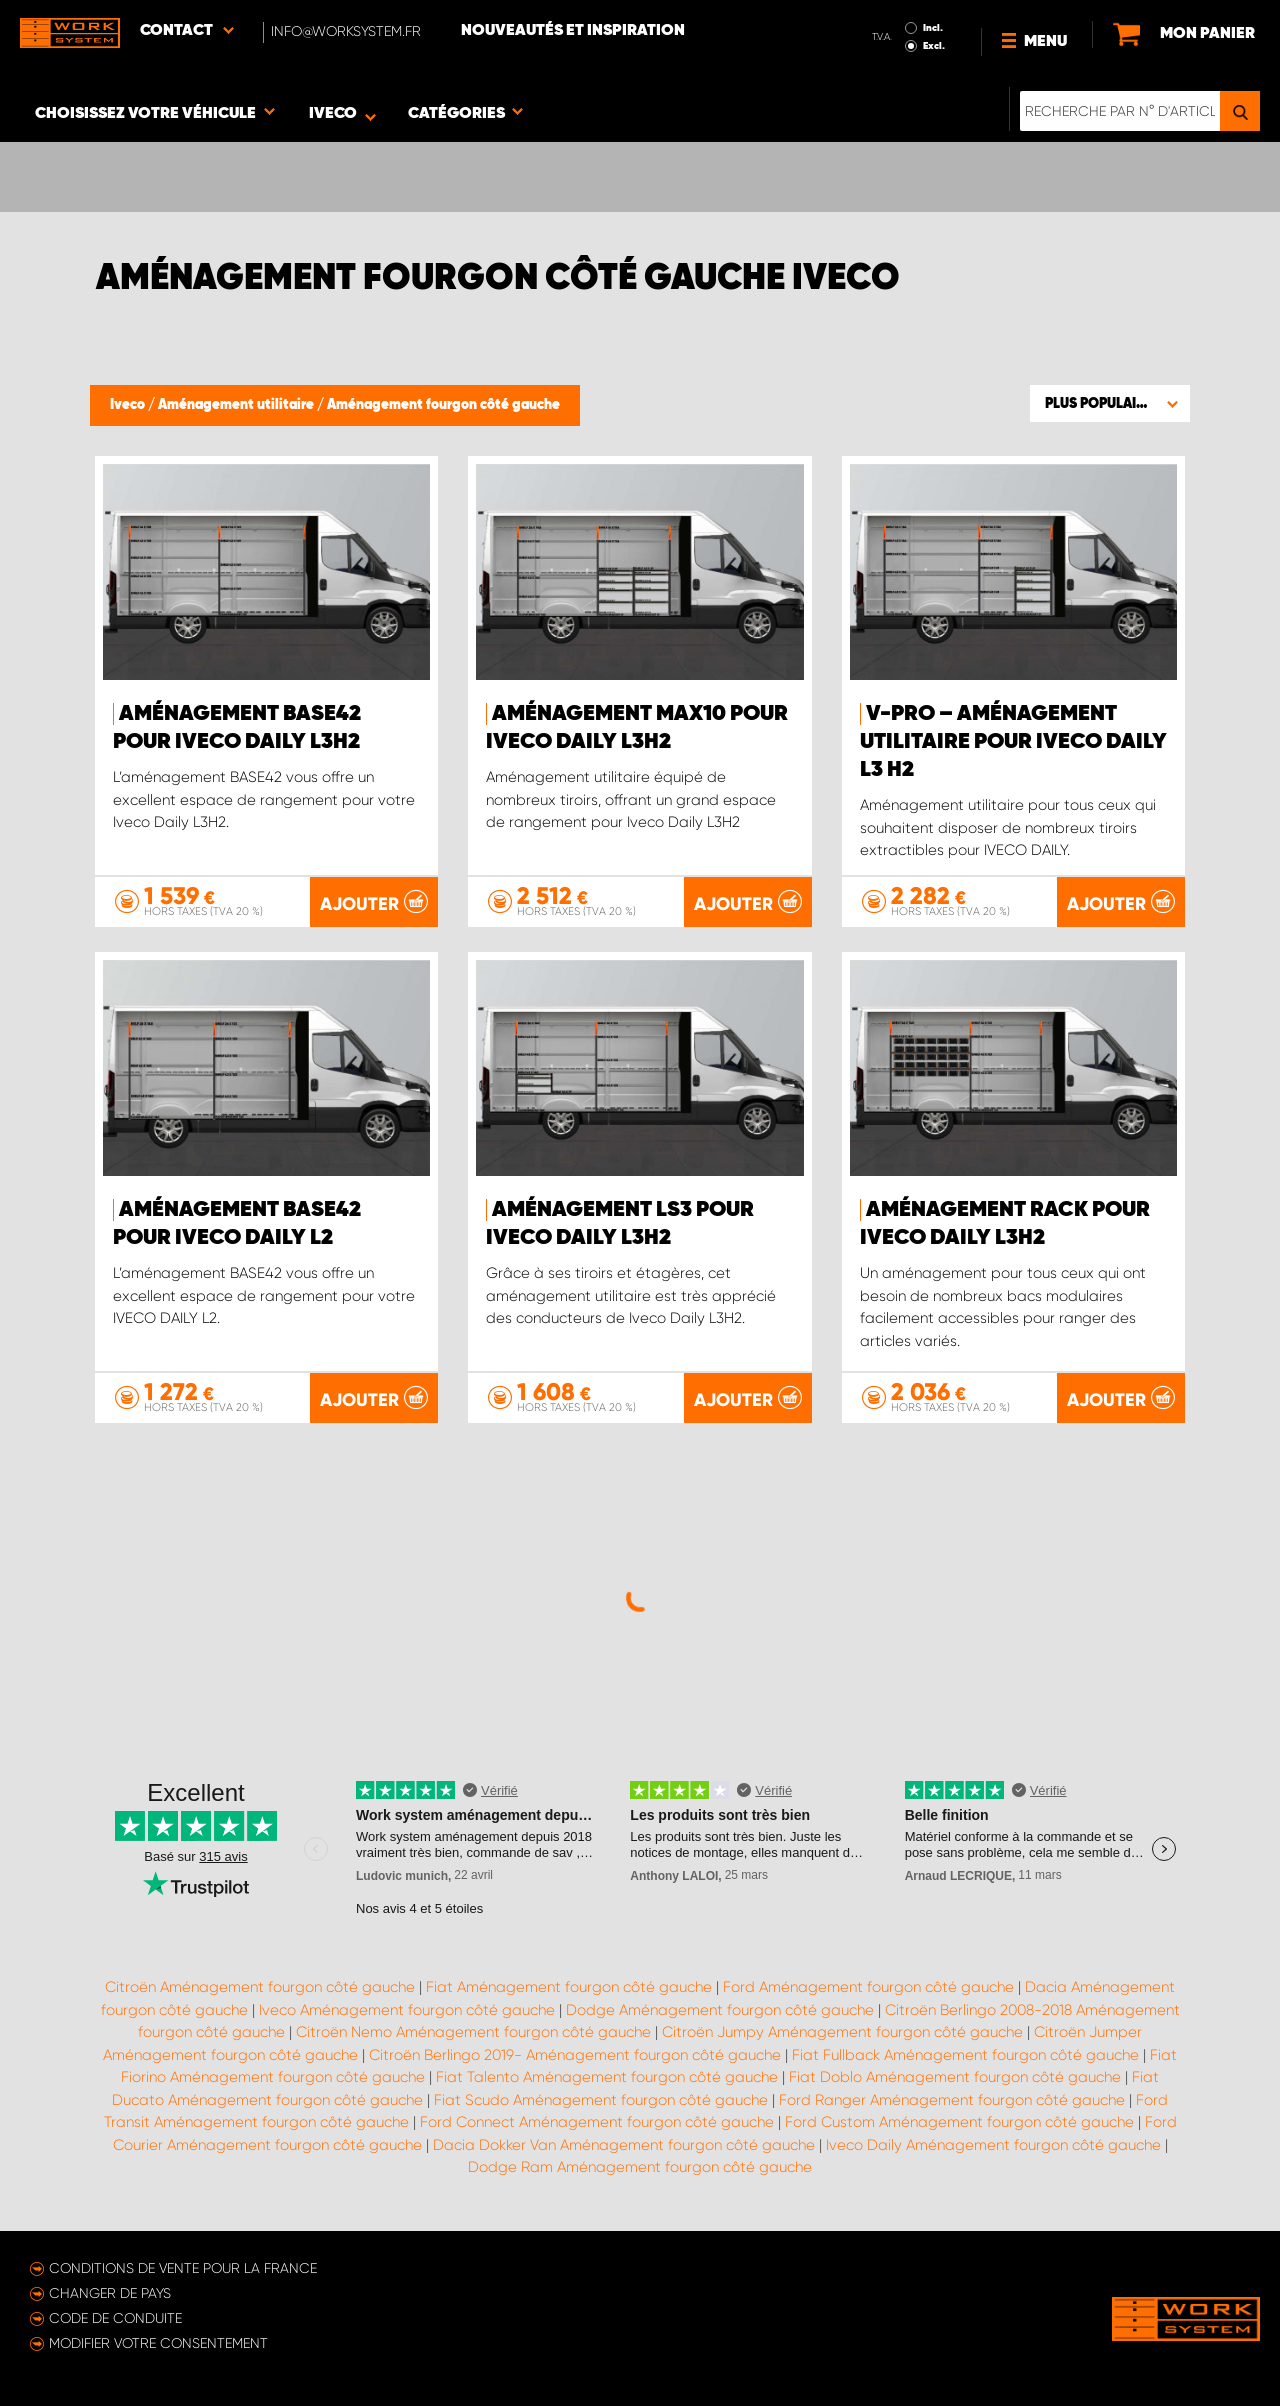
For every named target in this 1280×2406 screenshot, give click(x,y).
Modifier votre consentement (158, 2343)
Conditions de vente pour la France (183, 2268)
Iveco (129, 405)
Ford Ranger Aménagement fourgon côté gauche (952, 2100)
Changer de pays (110, 2293)
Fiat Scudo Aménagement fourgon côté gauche (601, 2100)
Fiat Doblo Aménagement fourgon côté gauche (955, 2077)
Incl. (933, 28)
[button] (1110, 403)
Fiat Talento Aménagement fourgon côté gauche (607, 2077)
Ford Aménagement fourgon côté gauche (868, 1987)
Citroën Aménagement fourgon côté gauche (260, 1987)
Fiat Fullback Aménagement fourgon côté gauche (965, 2055)
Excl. (934, 46)
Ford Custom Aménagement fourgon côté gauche (959, 2122)
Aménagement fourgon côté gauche (443, 405)
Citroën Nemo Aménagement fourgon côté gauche (473, 2032)
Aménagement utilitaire (237, 405)
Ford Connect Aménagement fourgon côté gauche (597, 2122)
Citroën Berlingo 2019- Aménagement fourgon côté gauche (575, 2055)
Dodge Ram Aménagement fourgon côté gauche (640, 2167)
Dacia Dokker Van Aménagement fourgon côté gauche (624, 2145)
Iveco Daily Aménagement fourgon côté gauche (993, 2145)
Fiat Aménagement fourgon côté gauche (569, 1987)
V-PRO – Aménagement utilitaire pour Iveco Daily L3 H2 (1013, 742)
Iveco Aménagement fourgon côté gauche (407, 2010)
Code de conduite (115, 2318)
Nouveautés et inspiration (573, 31)
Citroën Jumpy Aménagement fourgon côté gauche (842, 2032)
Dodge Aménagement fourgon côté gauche (720, 2010)
